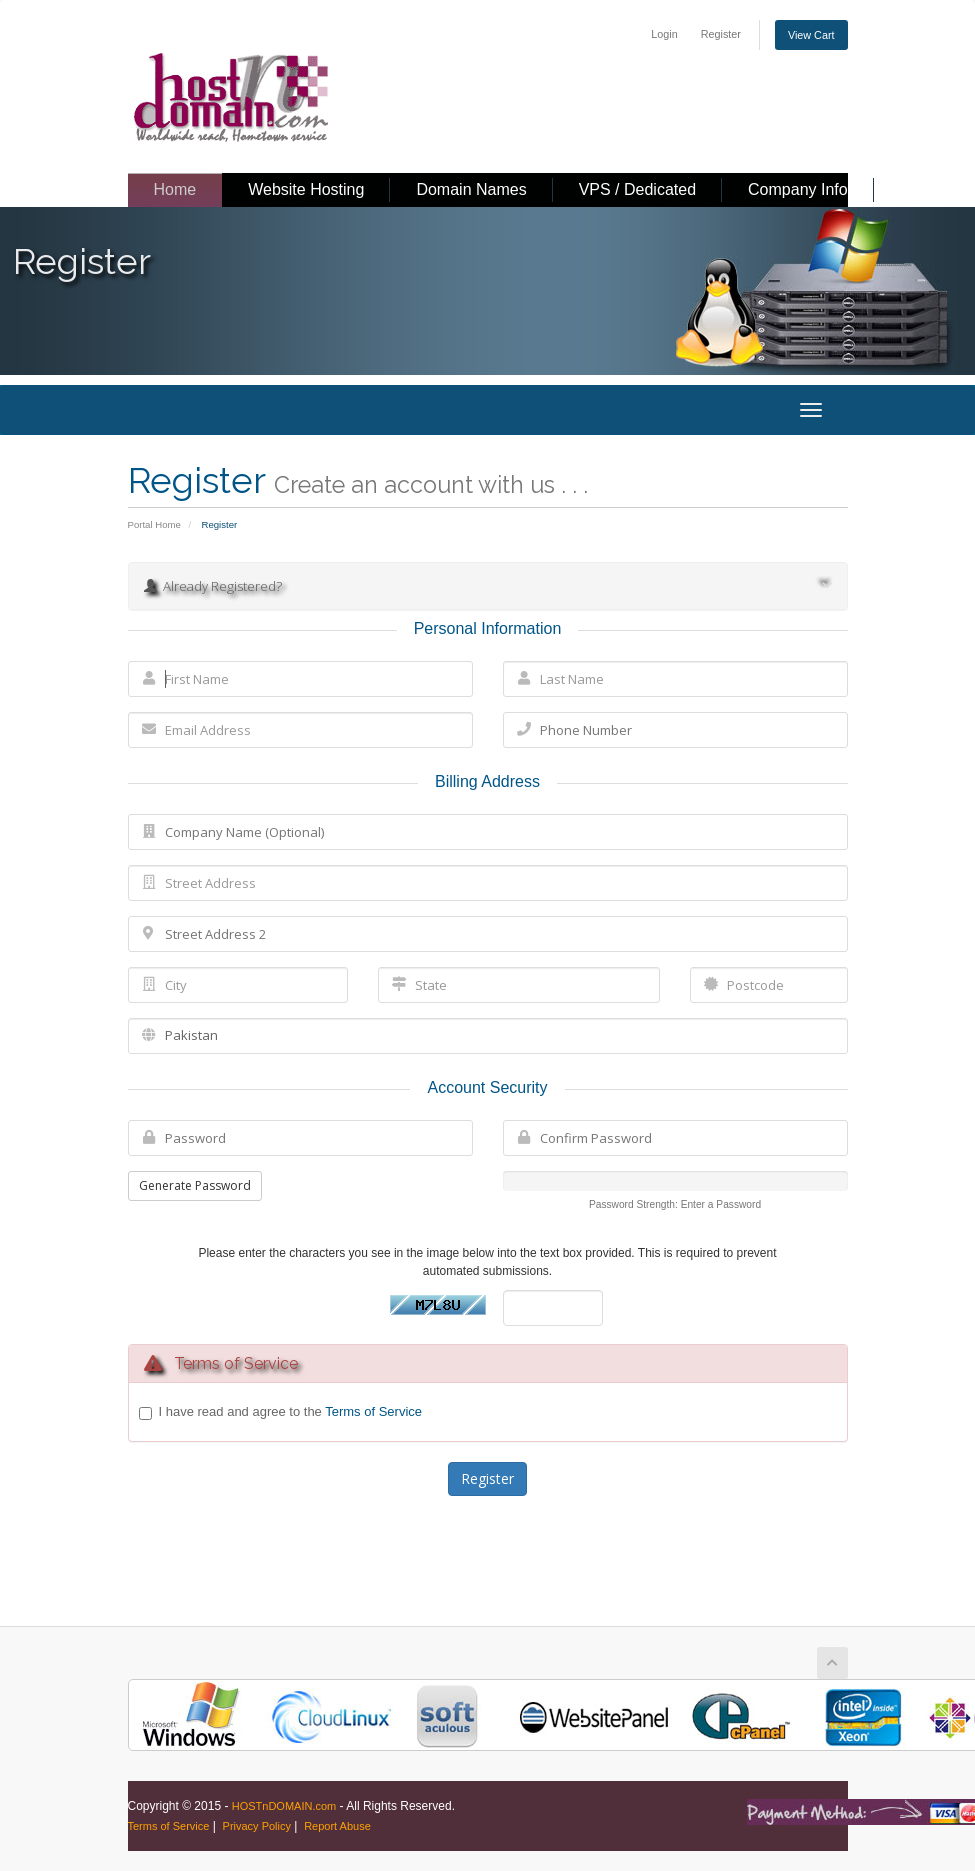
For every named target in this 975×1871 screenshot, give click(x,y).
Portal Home (154, 524)
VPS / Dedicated (637, 189)
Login (664, 34)
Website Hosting (306, 189)
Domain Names (471, 189)
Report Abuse (337, 1826)
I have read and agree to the (291, 1412)
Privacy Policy (257, 1826)
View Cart (811, 35)
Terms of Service (373, 1411)
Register (721, 34)
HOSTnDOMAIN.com (284, 1806)
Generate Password (195, 1185)
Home (175, 189)
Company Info (798, 189)
